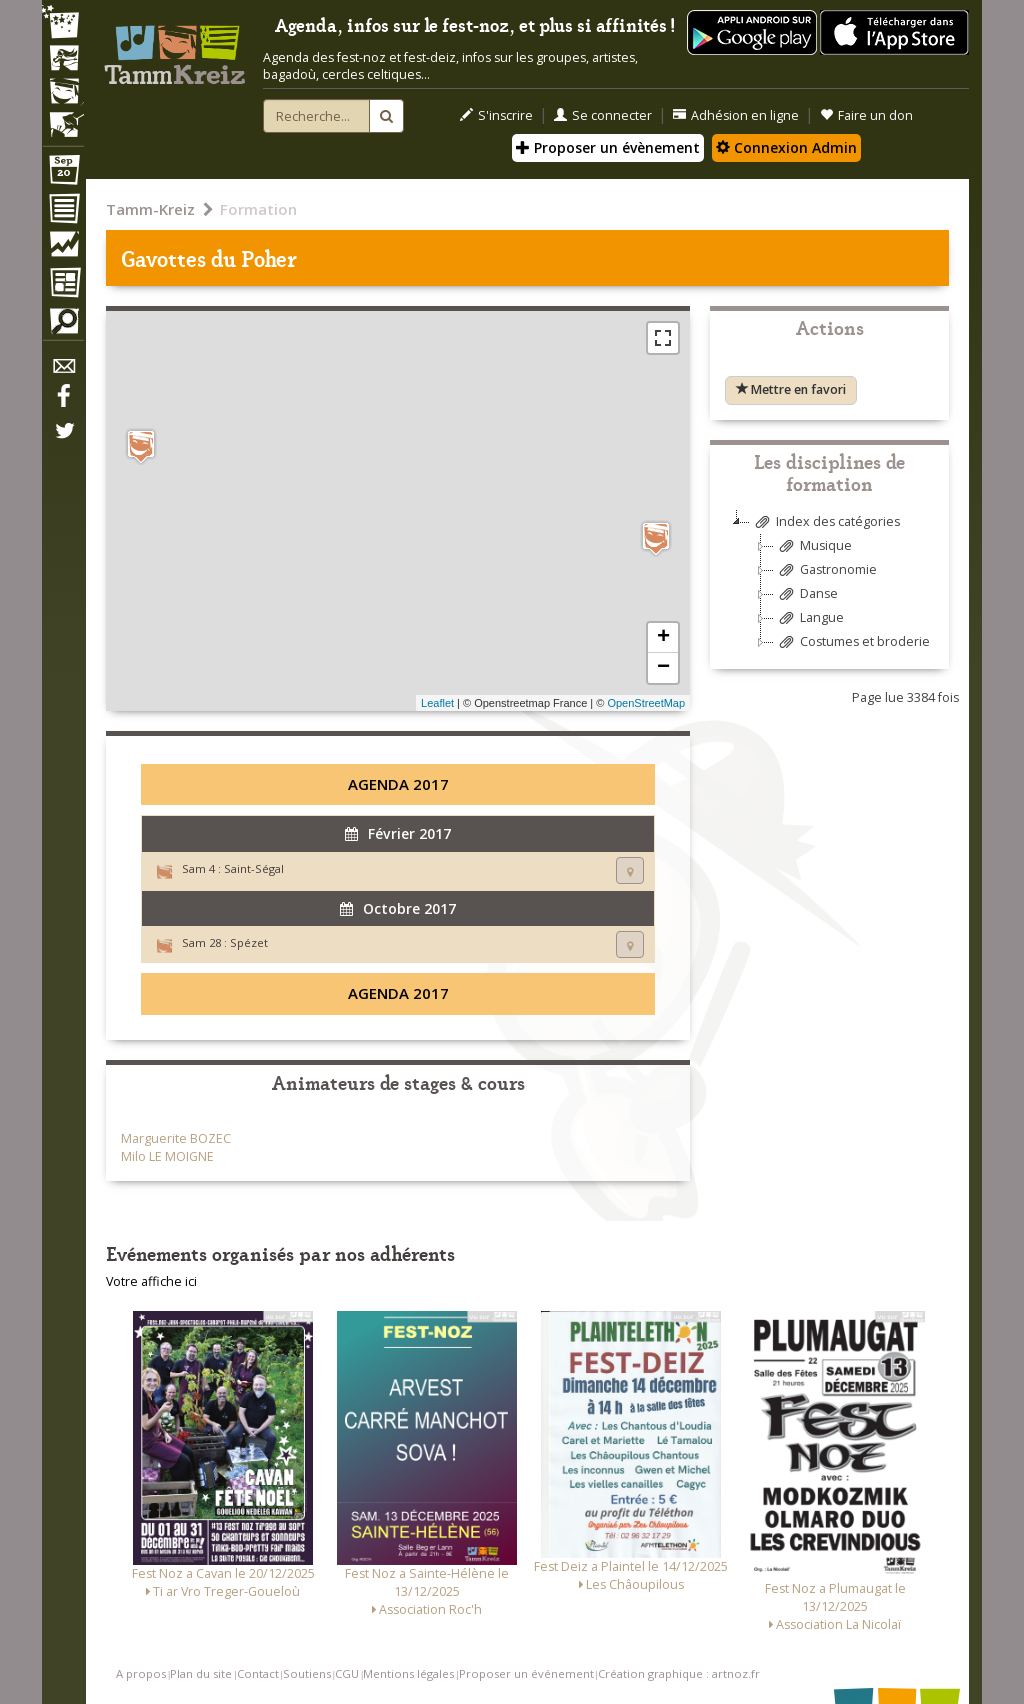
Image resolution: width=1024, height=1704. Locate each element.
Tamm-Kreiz (150, 209)
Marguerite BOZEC (176, 1138)
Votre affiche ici (151, 1281)
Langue (809, 618)
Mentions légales (408, 1673)
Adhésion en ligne (736, 115)
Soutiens (307, 1673)
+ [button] (663, 638)
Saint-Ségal (254, 868)
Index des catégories (825, 522)
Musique (813, 546)
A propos (141, 1673)
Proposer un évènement (608, 147)
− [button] (663, 668)
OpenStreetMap (646, 703)
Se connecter (603, 115)
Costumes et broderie (852, 642)
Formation (258, 209)
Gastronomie (825, 570)
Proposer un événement (526, 1673)
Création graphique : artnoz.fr (679, 1673)
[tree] (829, 589)
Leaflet (437, 703)
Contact (258, 1673)
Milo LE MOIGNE (167, 1156)
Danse (806, 594)
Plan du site (201, 1673)
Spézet (249, 942)
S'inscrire (496, 115)
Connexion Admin (786, 147)
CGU (347, 1673)
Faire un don (866, 115)
